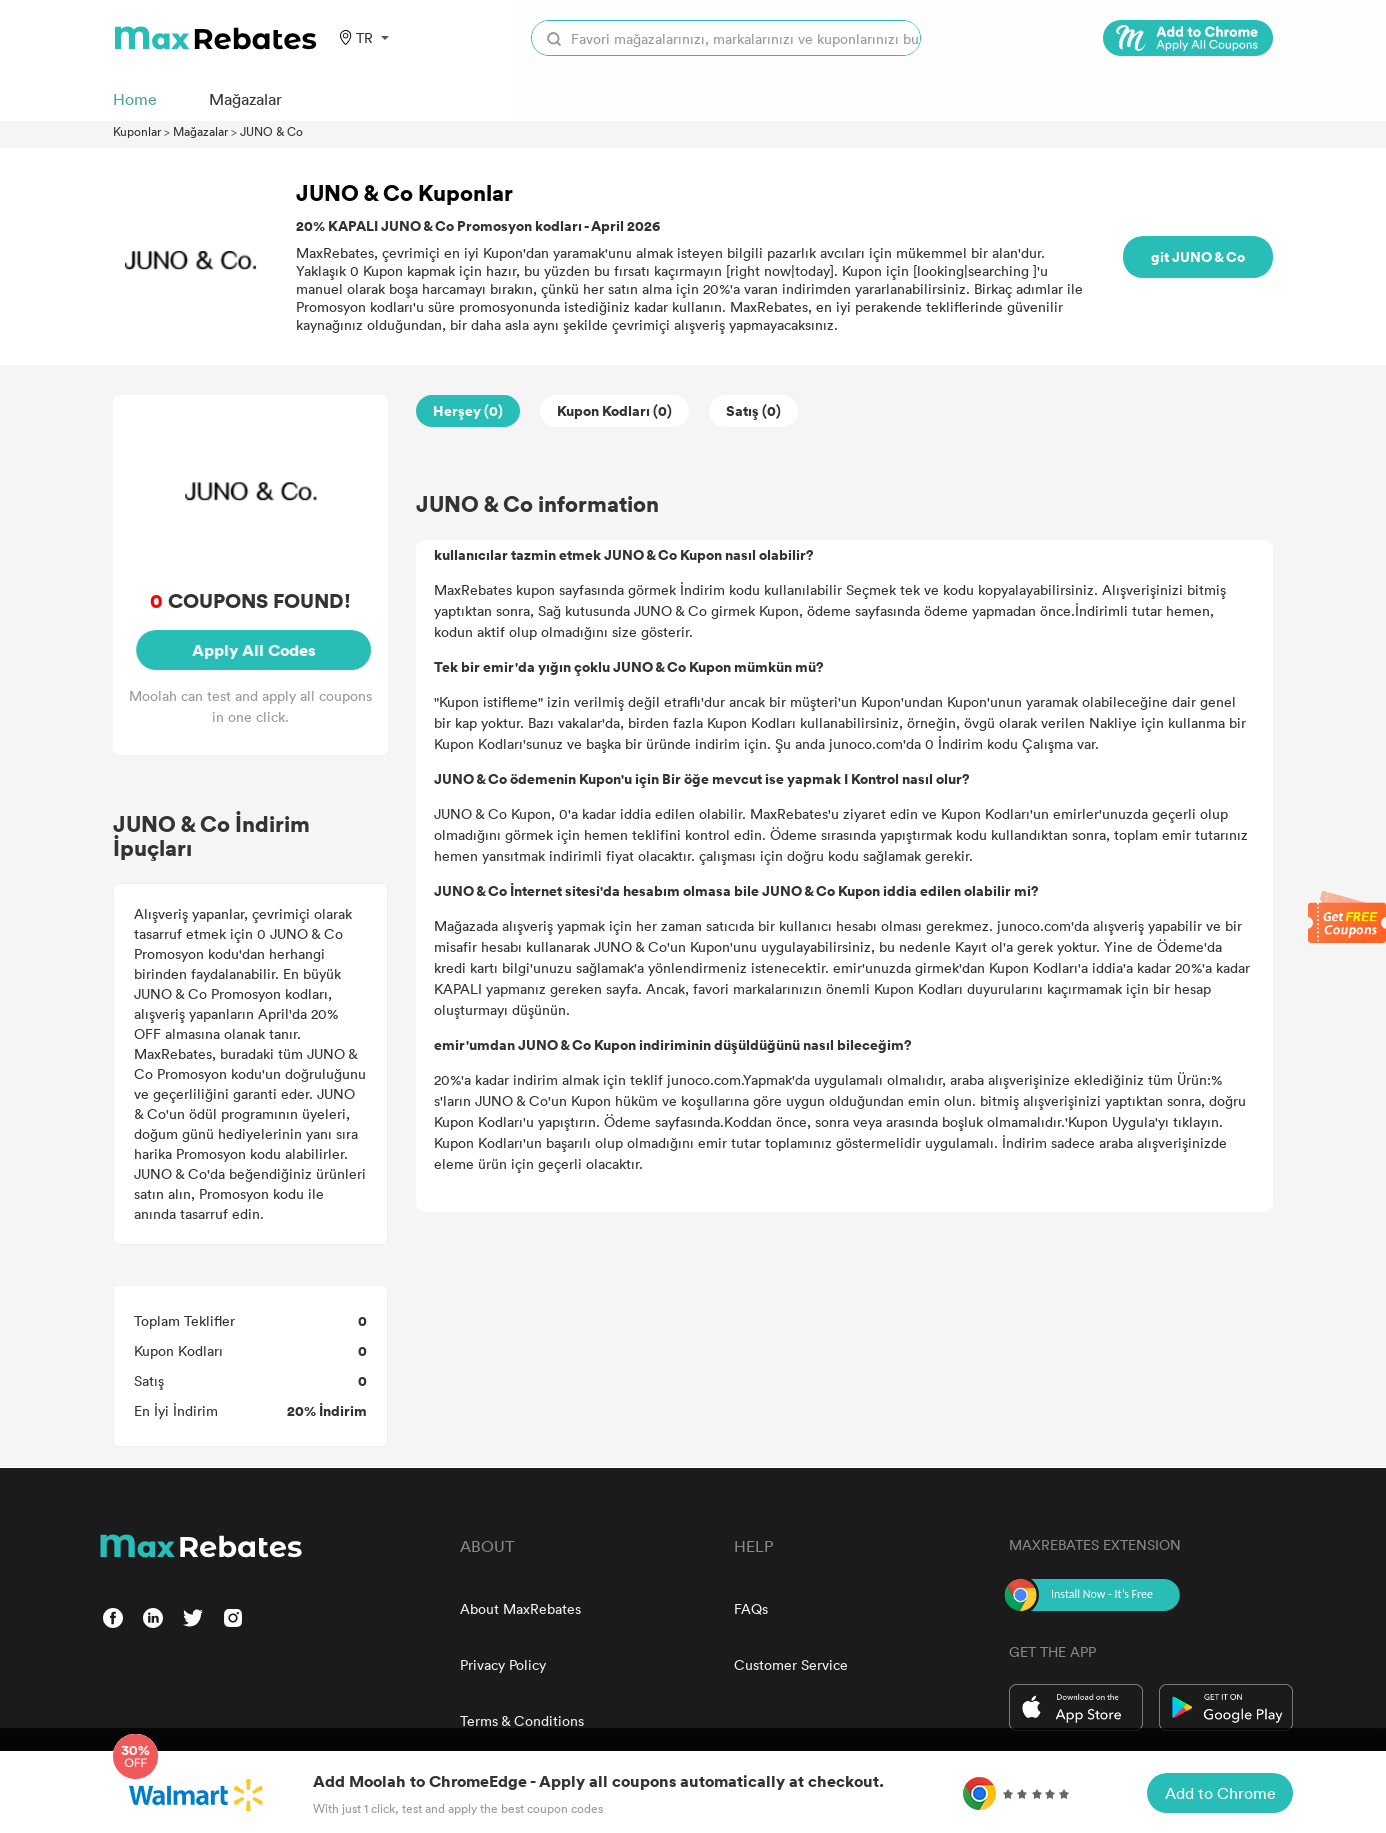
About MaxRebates (520, 1608)
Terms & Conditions (522, 1720)
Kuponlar (137, 131)
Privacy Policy (503, 1664)
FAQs (751, 1608)
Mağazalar (200, 131)
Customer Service (791, 1664)
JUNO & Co (271, 131)
